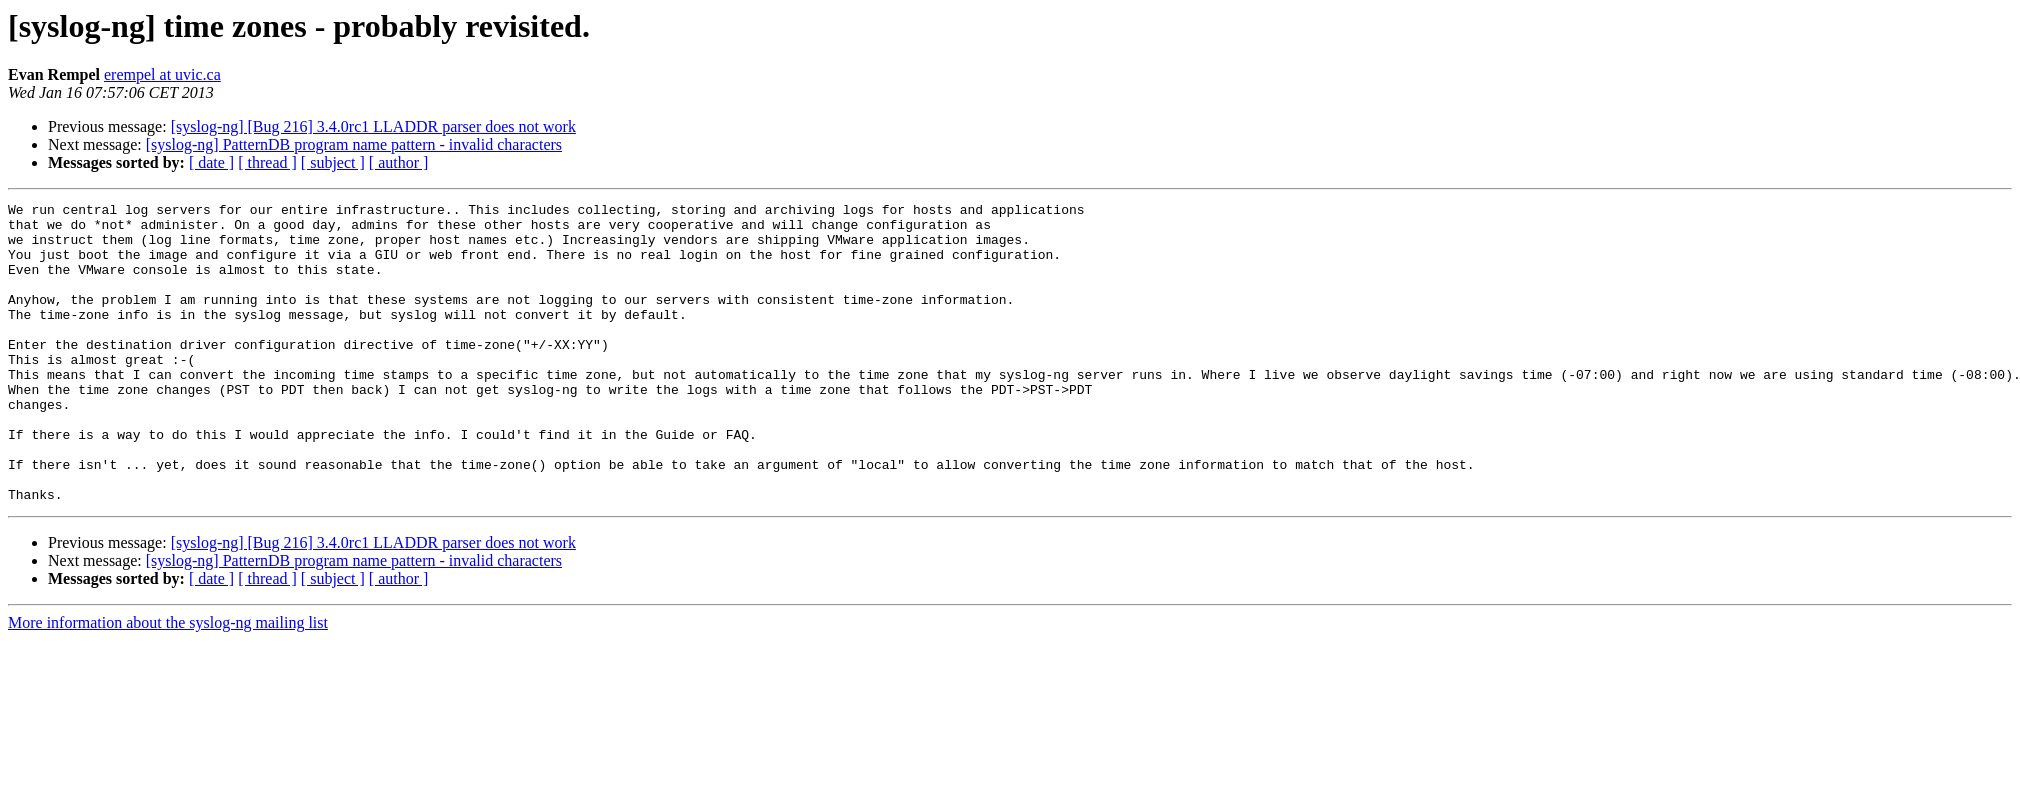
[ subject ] (333, 162)
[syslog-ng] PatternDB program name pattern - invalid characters (354, 144)
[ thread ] (267, 162)
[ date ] (211, 162)
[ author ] (399, 162)
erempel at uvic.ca (162, 74)
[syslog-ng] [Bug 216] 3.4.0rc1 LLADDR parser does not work (373, 126)
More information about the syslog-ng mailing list (168, 682)
